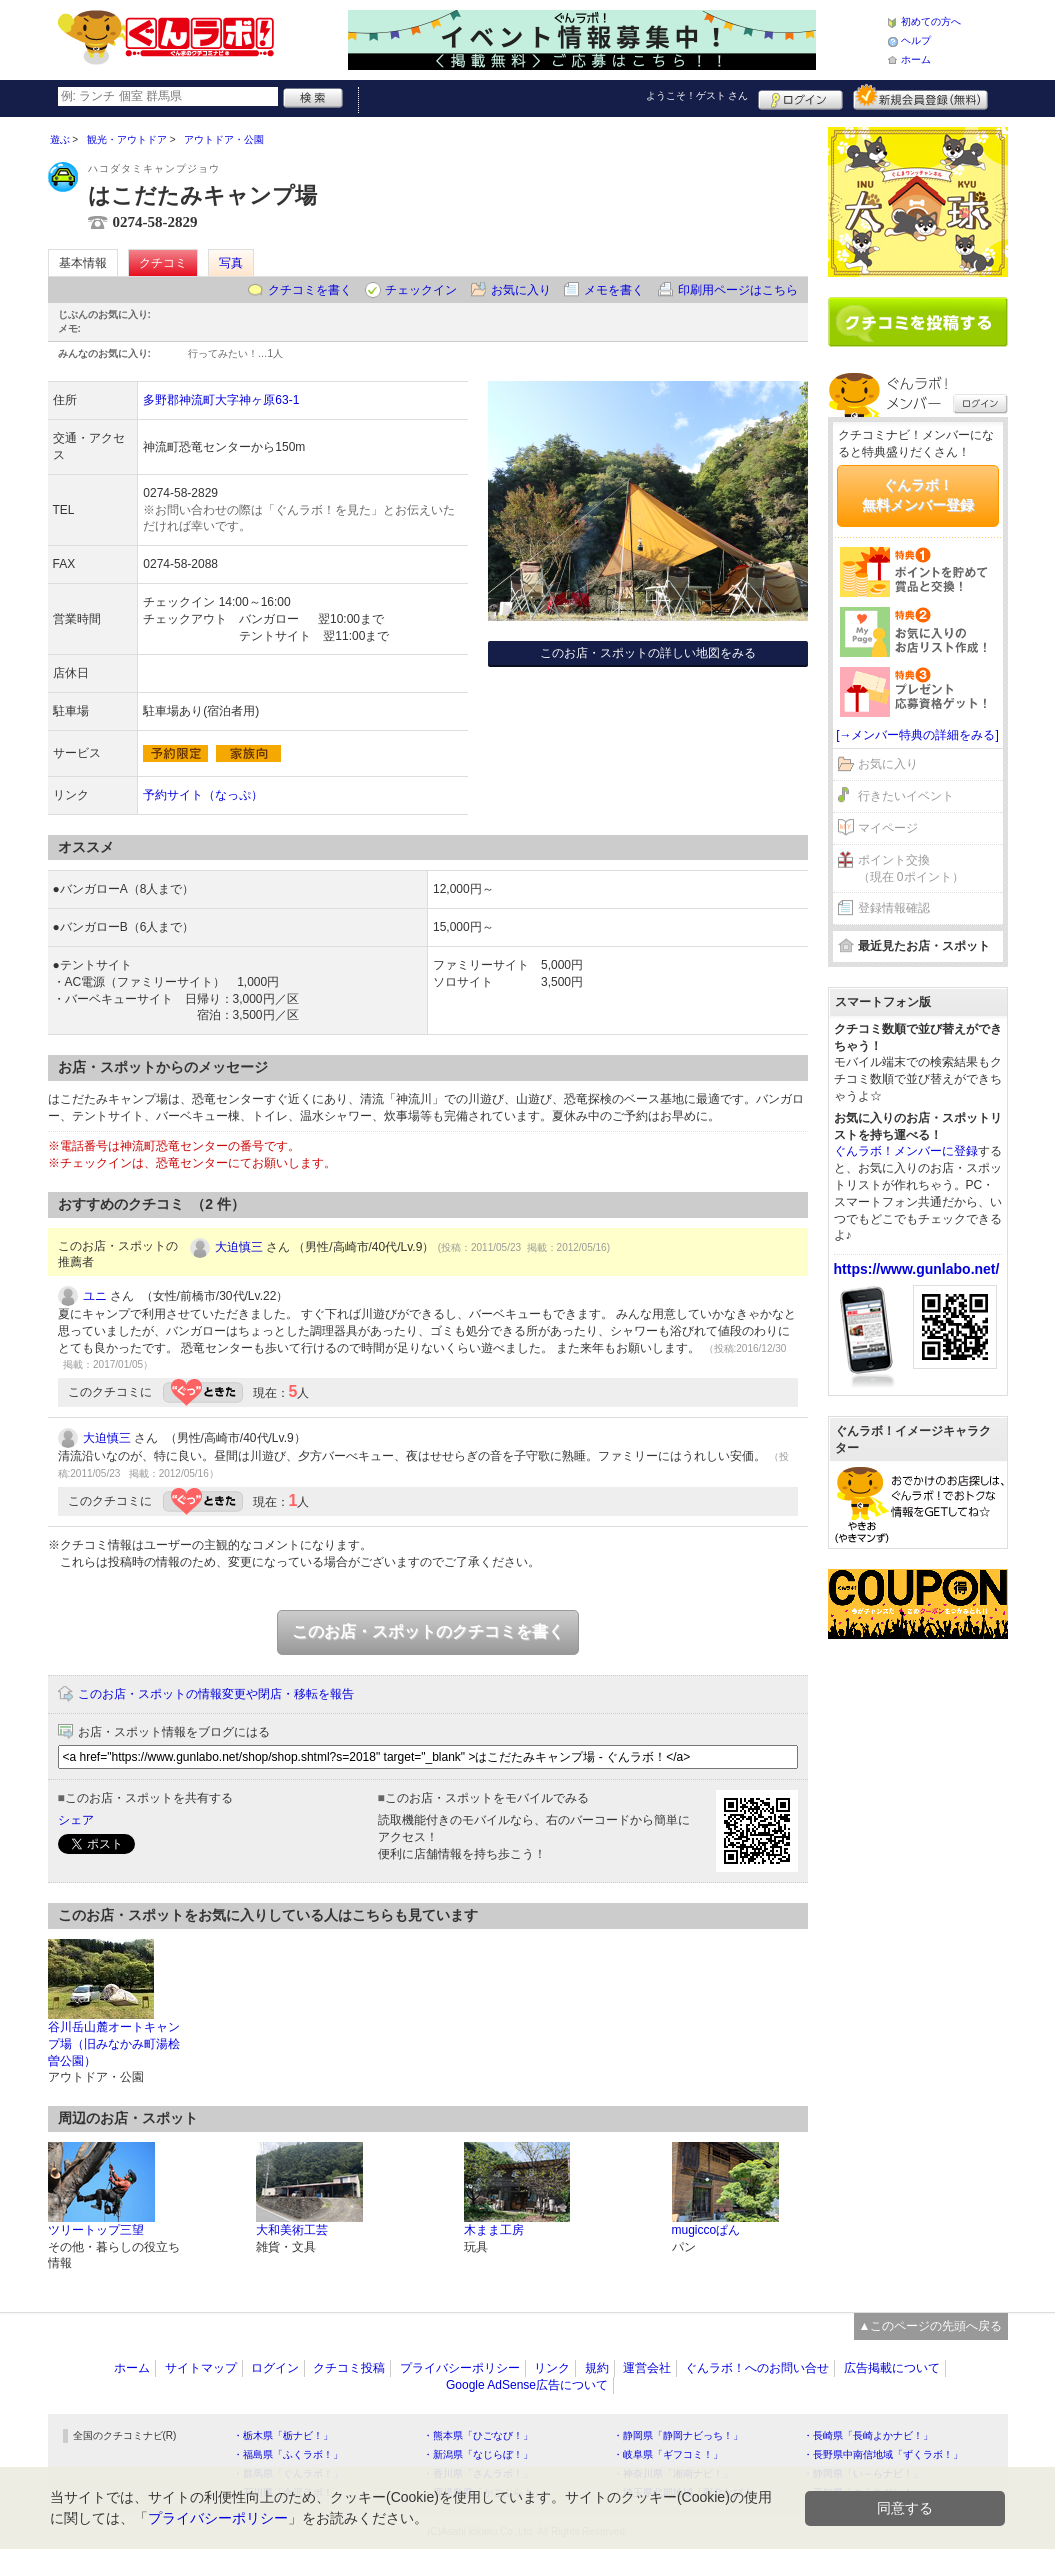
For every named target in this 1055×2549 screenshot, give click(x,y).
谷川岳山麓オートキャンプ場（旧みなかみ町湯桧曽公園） (114, 2044)
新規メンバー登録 (920, 97)
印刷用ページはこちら (738, 290)
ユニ (95, 1296)
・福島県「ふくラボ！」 (288, 2454)
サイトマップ (201, 2368)
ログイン (800, 97)
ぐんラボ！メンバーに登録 (906, 1151)
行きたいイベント (906, 796)
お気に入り (521, 290)
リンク (552, 2368)
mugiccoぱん (706, 2230)
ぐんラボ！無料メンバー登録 (918, 495)
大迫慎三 (239, 1247)
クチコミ (163, 263)
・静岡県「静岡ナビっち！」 (678, 2435)
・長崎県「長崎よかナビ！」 (868, 2435)
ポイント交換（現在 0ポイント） (911, 868)
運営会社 (647, 2368)
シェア (76, 1820)
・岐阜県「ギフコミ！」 (668, 2454)
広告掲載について (892, 2368)
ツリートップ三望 (96, 2230)
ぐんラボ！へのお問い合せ (757, 2368)
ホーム (916, 59)
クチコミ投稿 (349, 2368)
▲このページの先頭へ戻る (931, 2326)
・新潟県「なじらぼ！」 (478, 2454)
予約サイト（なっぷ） (203, 795)
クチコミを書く (310, 290)
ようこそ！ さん (697, 95)
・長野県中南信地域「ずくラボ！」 (883, 2454)
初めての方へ (931, 21)
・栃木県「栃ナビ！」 (283, 2435)
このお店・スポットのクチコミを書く (428, 1631)
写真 (231, 263)
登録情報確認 (894, 908)
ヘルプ (916, 40)
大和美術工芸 (292, 2230)
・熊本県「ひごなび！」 (478, 2435)
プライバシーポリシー (460, 2368)
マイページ (888, 828)
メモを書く (614, 290)
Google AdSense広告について (527, 2385)
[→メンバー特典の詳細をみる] (917, 735)
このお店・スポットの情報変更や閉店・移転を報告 (216, 1694)
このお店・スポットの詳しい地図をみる (648, 653)
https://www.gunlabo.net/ (917, 1269)
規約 (597, 2368)
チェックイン (421, 290)
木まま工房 (494, 2230)
